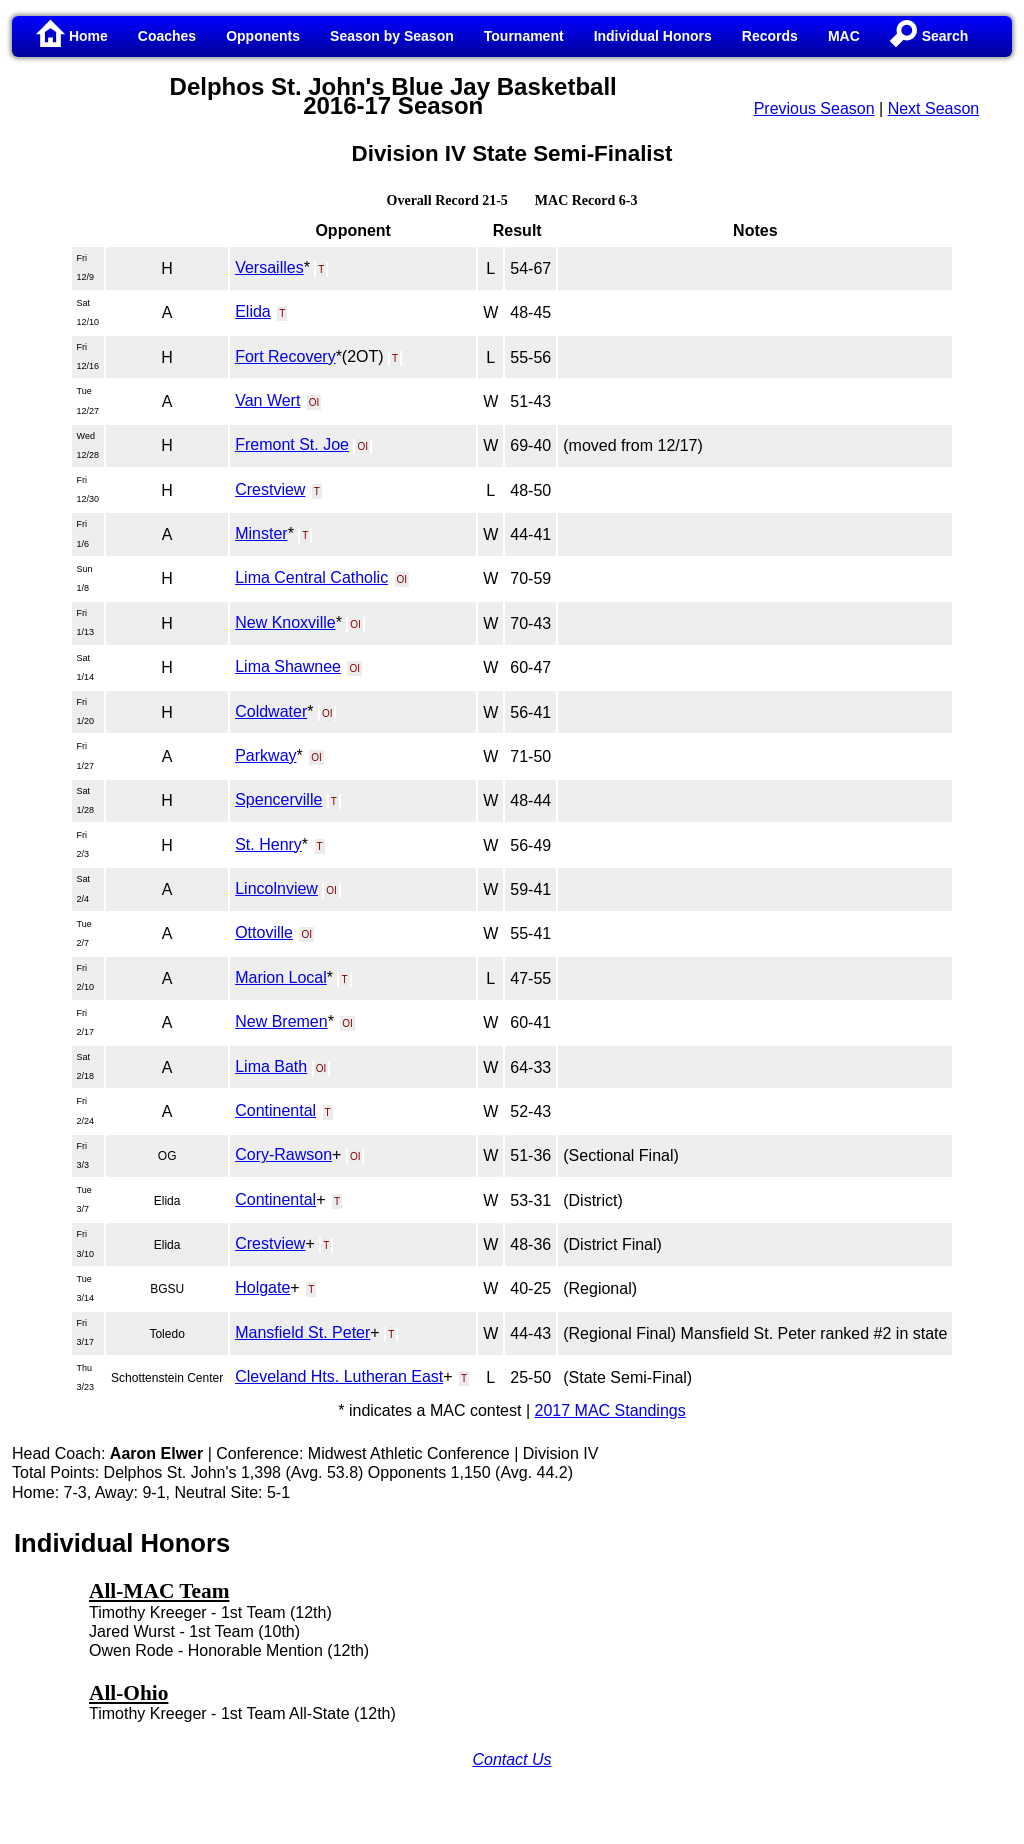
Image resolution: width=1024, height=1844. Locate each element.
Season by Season (392, 36)
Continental (275, 1110)
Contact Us (511, 1759)
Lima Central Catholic (311, 577)
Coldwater (271, 711)
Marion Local (281, 977)
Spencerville (278, 799)
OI (314, 402)
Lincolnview (276, 888)
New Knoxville (285, 622)
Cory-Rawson (283, 1154)
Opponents (263, 36)
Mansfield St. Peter (302, 1332)
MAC (844, 36)
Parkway (265, 755)
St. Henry (268, 844)
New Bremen (281, 1021)
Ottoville (264, 932)
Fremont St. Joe (292, 444)
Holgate (262, 1287)
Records (770, 36)
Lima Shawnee (288, 666)
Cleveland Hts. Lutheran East (339, 1376)
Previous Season (814, 108)
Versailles (269, 267)
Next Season (934, 108)
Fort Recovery (285, 356)
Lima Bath (271, 1066)
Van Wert (267, 400)
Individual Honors (653, 36)
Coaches (167, 36)
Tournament (524, 36)
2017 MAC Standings (610, 1410)
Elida (253, 311)
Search (929, 36)
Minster (261, 533)
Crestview (270, 489)
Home (72, 36)
